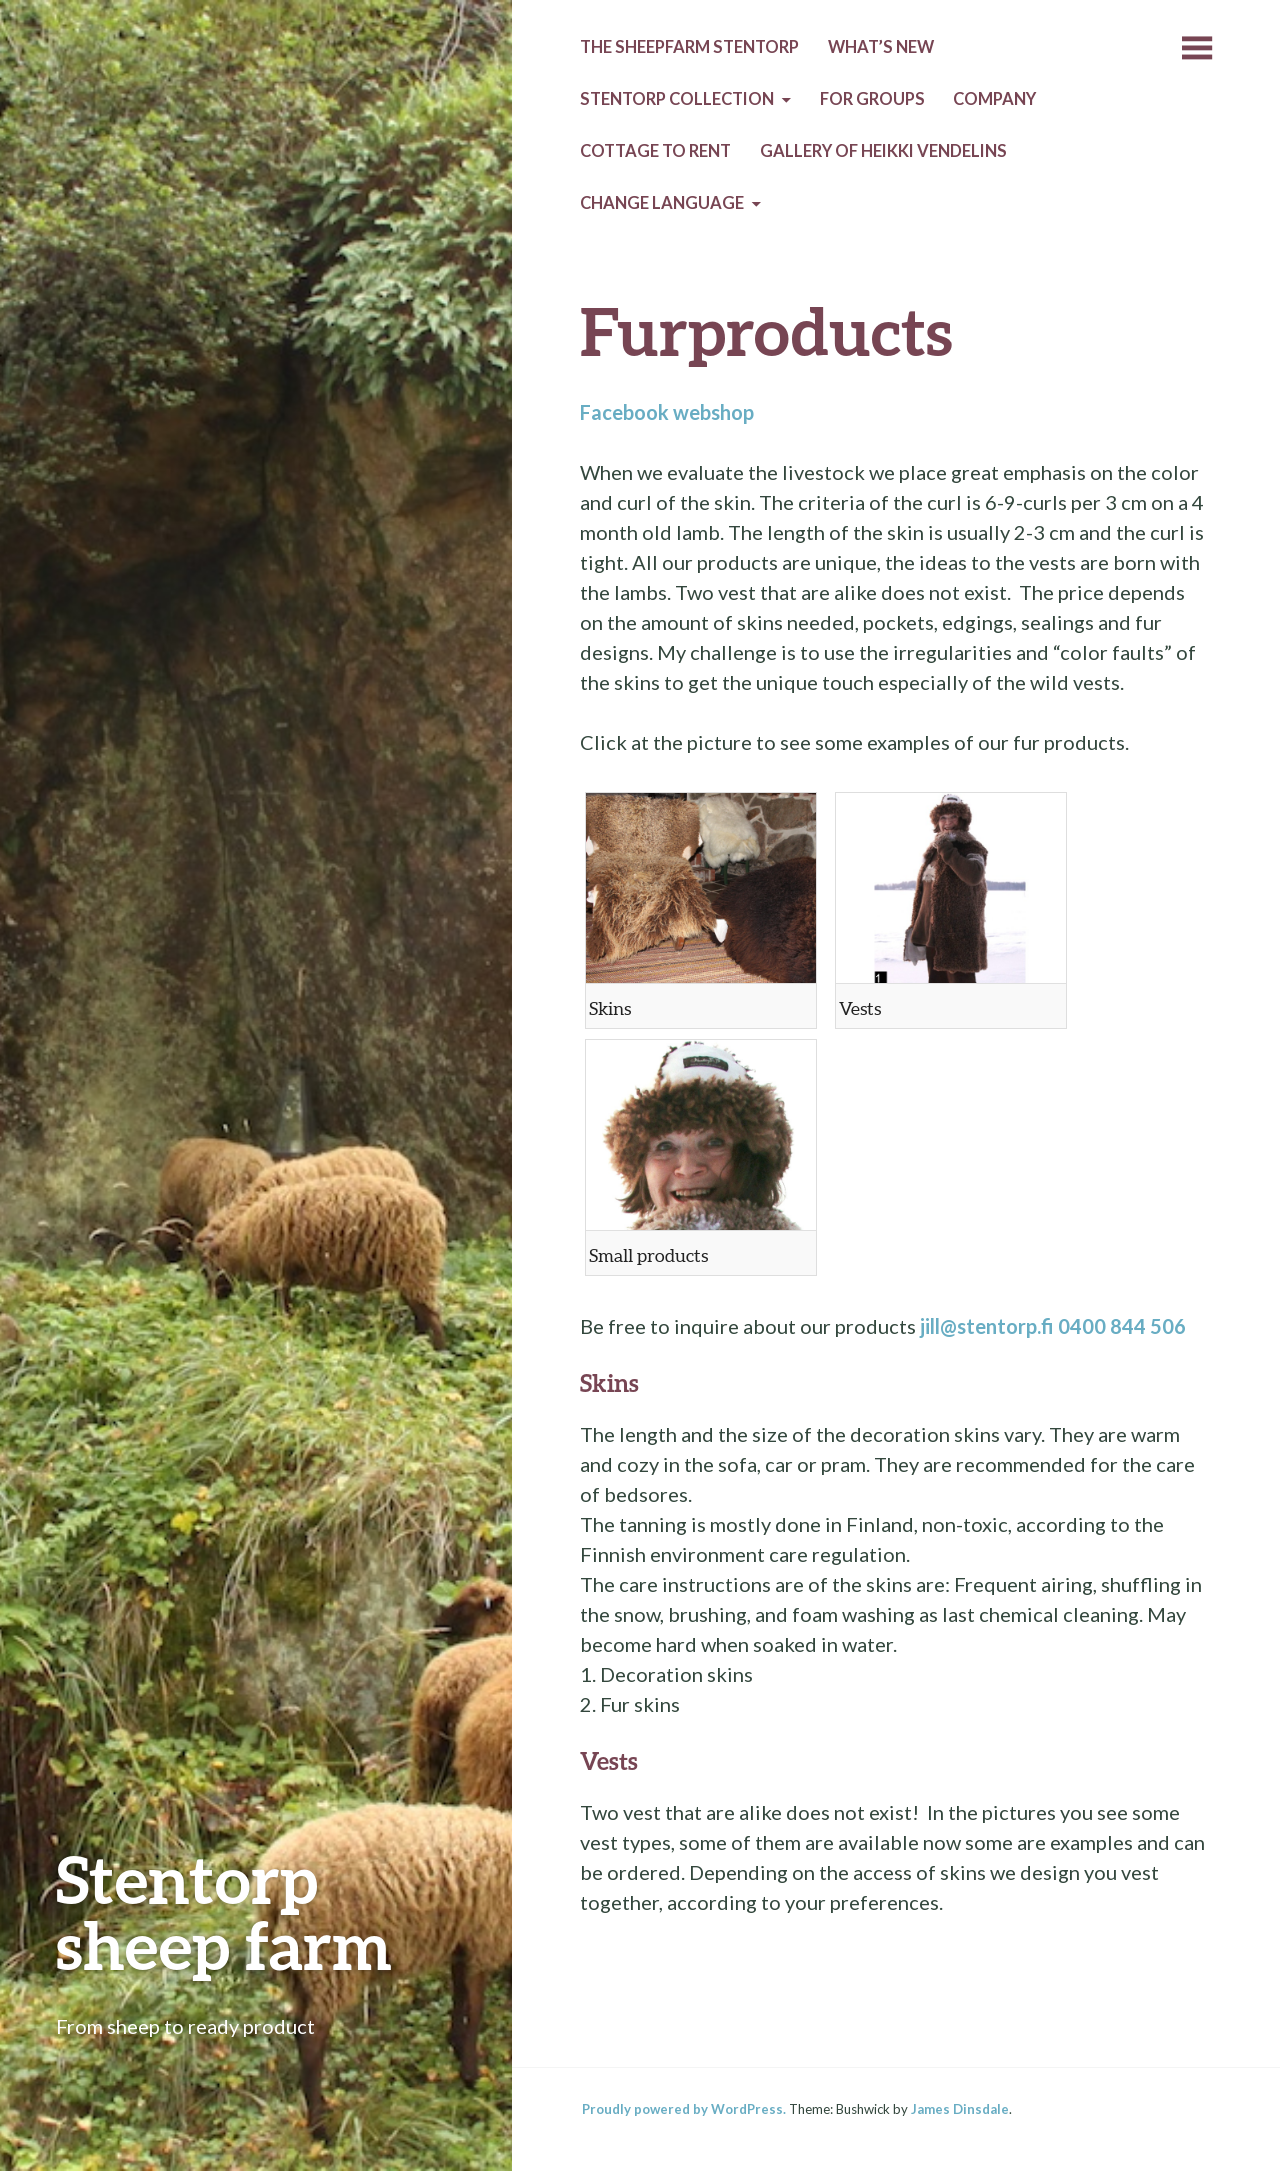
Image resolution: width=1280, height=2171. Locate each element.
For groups (872, 99)
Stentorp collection (677, 99)
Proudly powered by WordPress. (684, 2109)
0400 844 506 (1122, 1326)
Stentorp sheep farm (224, 1911)
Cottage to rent (655, 151)
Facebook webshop (667, 412)
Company (994, 99)
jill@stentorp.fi (987, 1326)
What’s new (881, 47)
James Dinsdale (960, 2109)
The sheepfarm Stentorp (689, 47)
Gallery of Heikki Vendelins (883, 151)
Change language (662, 203)
